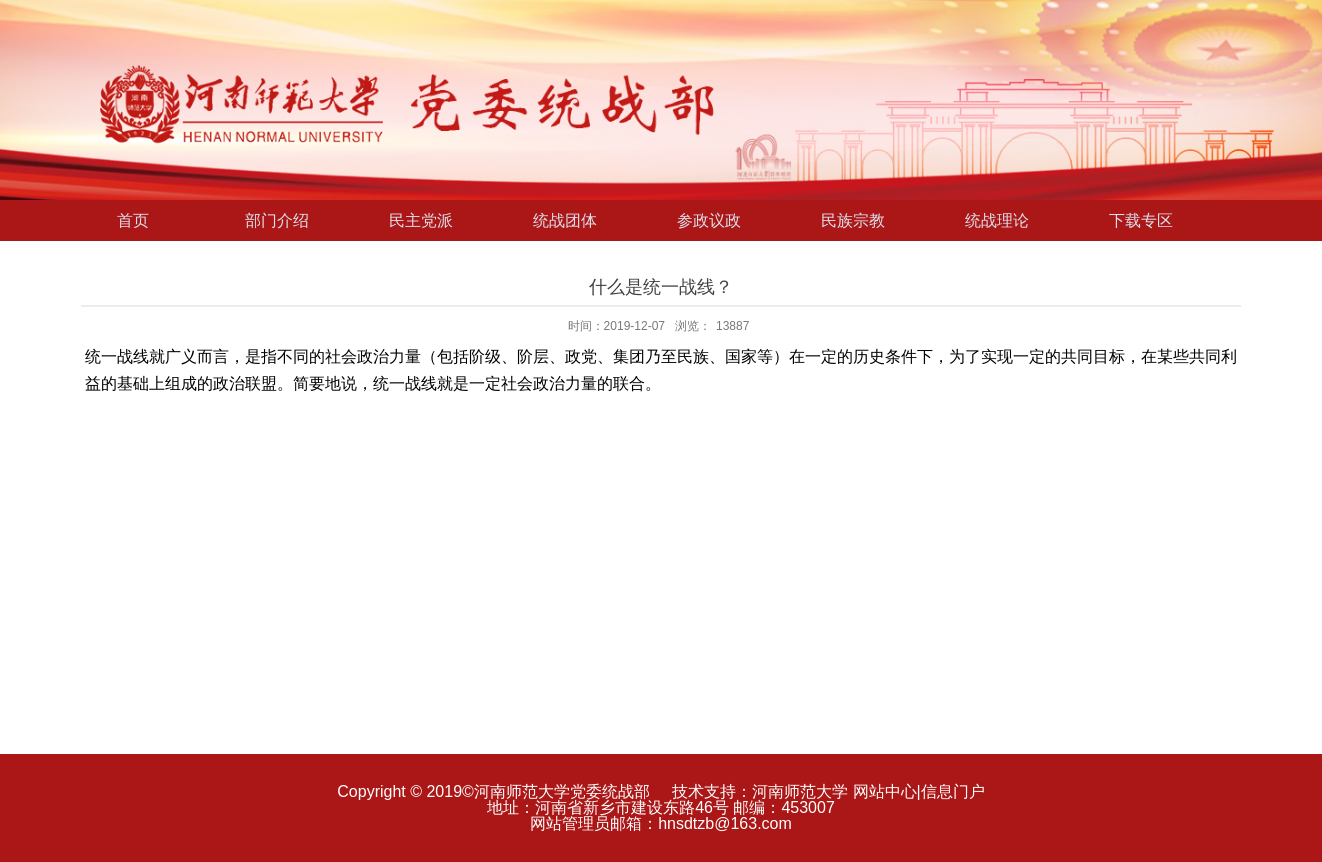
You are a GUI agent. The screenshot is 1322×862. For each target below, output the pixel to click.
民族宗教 (853, 220)
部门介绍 (277, 220)
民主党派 (421, 220)
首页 (133, 220)
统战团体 (565, 220)
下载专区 (1141, 220)
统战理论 (997, 220)
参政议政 (709, 220)
